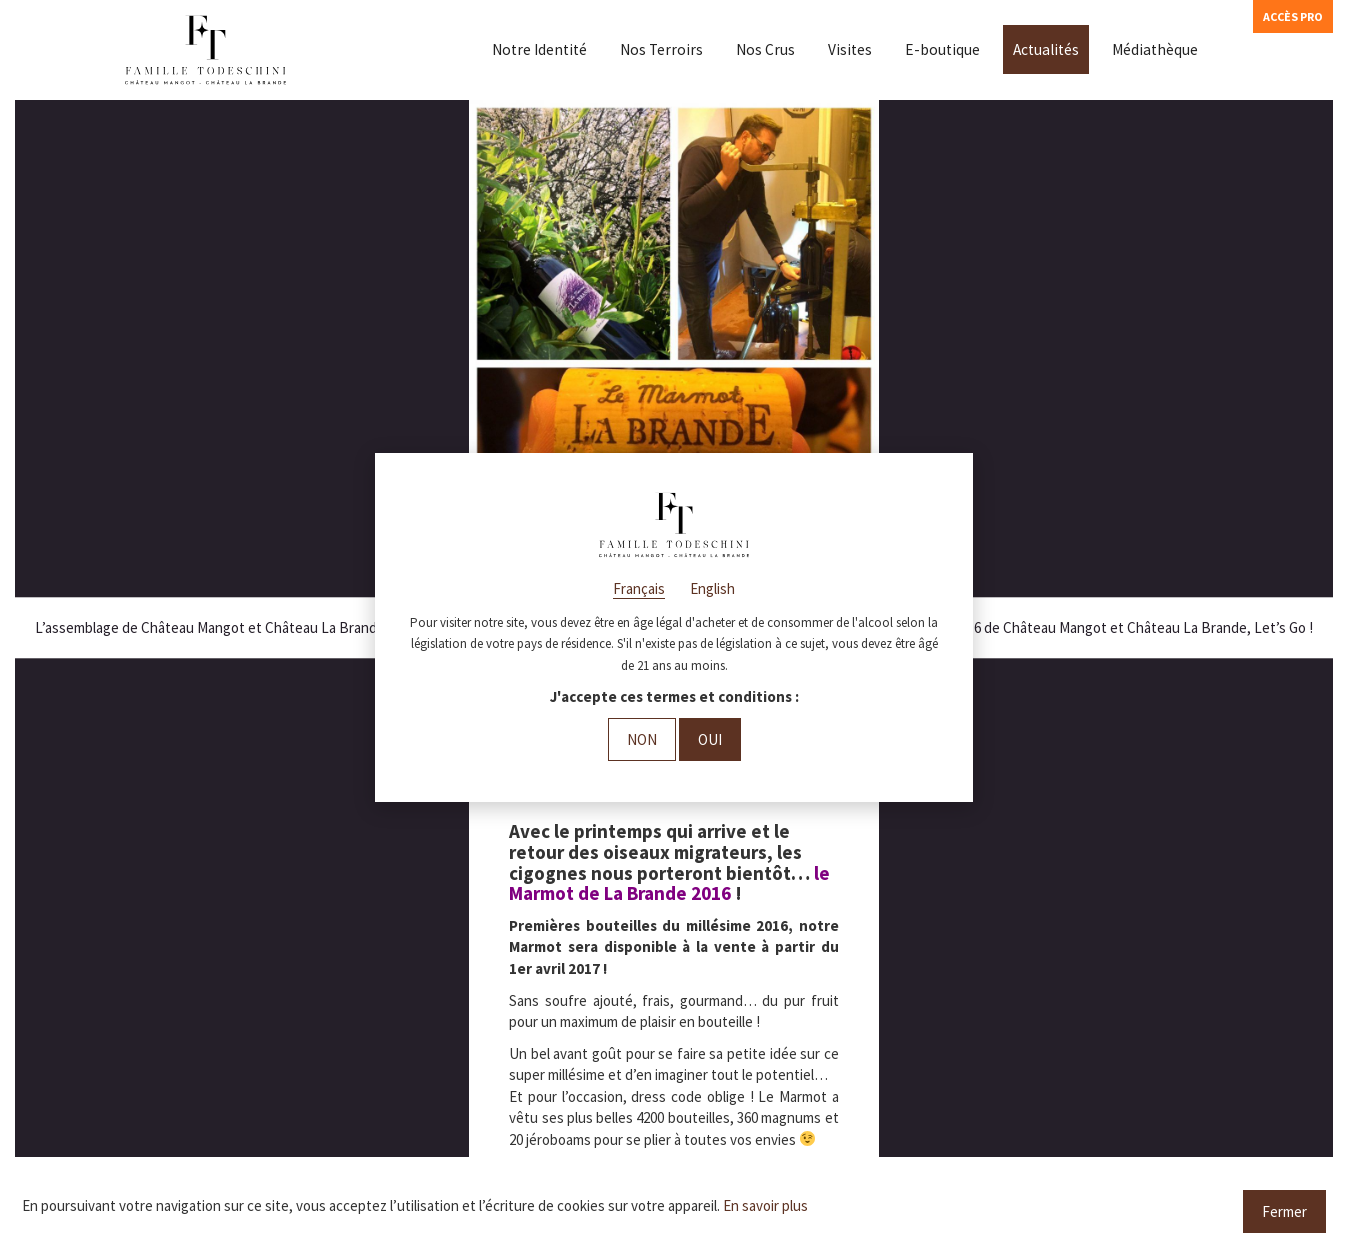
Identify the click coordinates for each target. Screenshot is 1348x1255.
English (712, 588)
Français (639, 588)
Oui (710, 739)
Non (642, 739)
